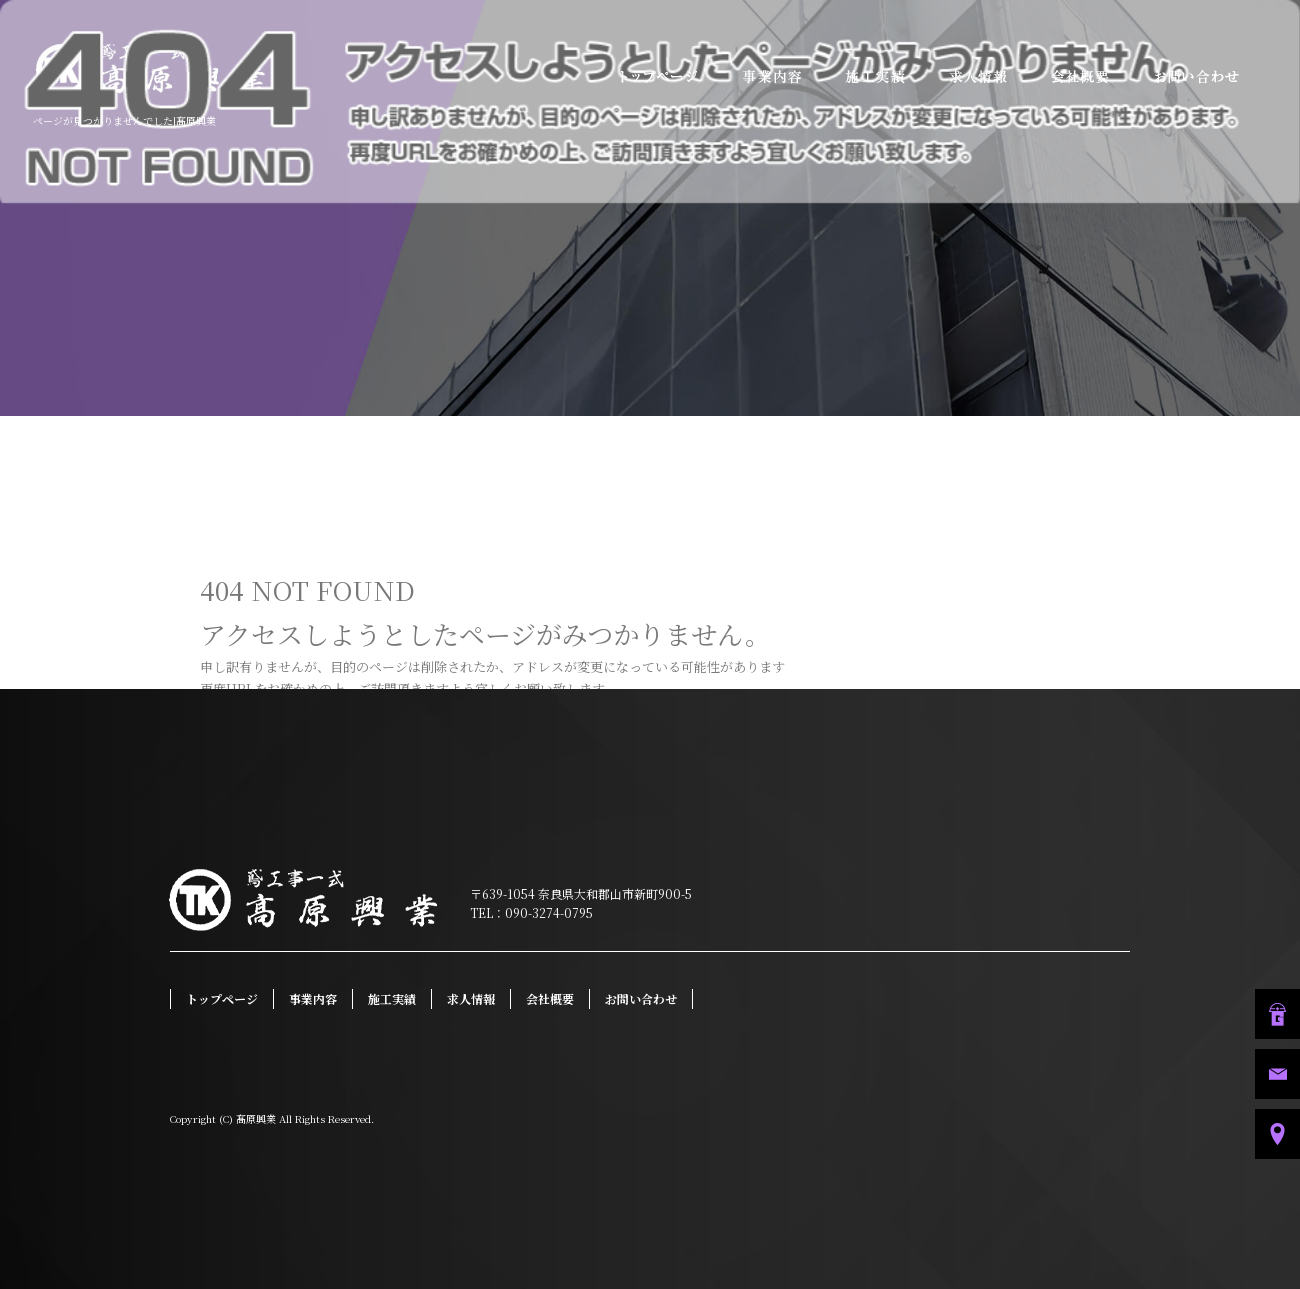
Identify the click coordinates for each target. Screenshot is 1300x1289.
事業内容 (780, 77)
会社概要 (1080, 77)
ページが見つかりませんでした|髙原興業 (124, 120)
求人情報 (980, 77)
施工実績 (880, 77)
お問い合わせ (1215, 77)
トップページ (655, 77)
